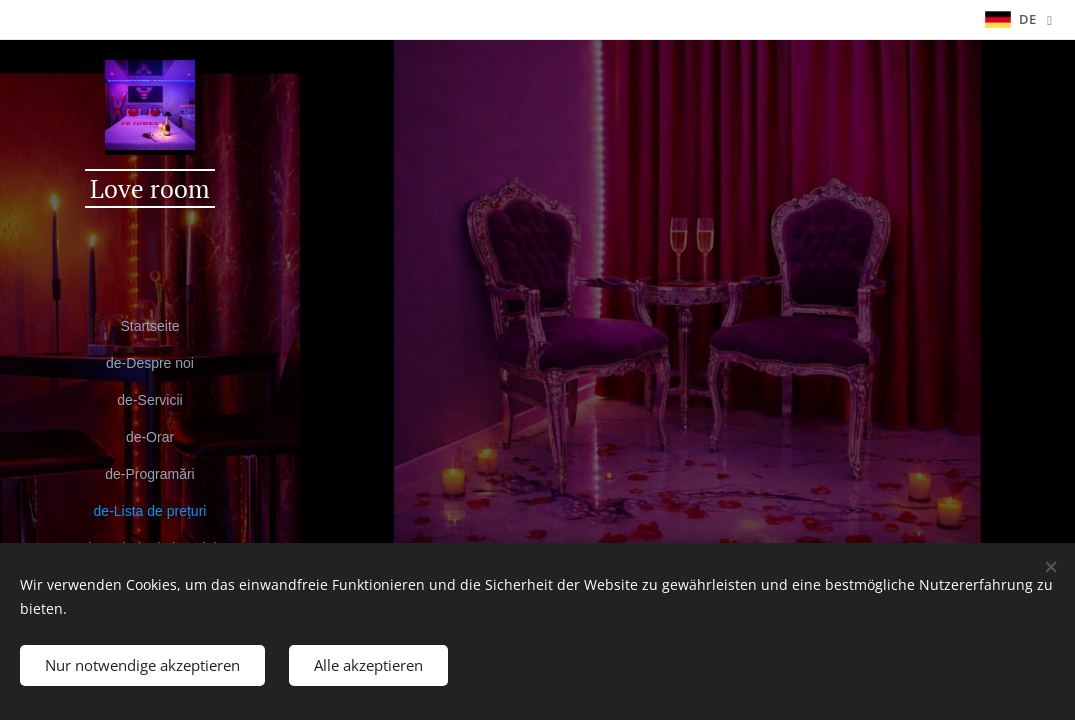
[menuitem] (150, 326)
